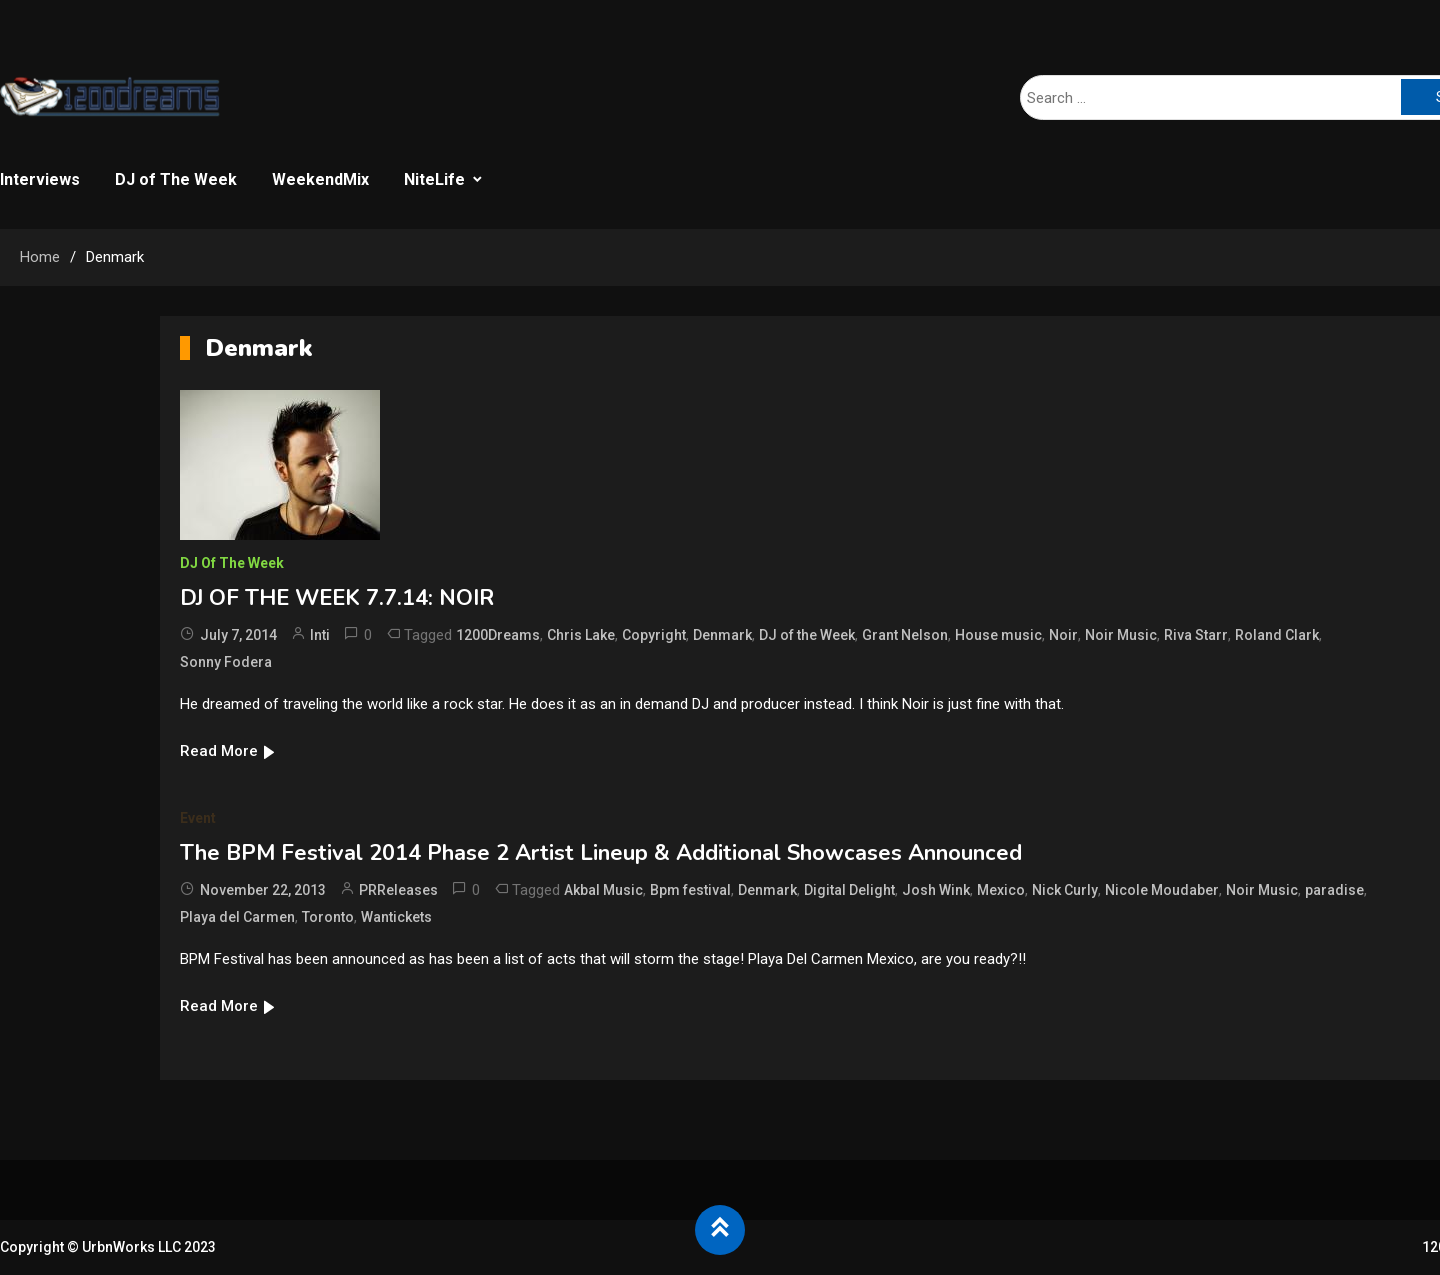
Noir (1063, 635)
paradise (1334, 890)
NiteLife (434, 179)
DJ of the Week (807, 635)
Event (198, 818)
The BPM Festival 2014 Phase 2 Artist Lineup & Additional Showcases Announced (601, 853)
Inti (320, 635)
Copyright (654, 635)
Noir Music (1121, 635)
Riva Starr (1196, 635)
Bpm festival (690, 890)
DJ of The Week (176, 179)
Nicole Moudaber (1162, 890)
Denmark (722, 635)
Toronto (328, 917)
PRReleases (398, 890)
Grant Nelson (905, 635)
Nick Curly (1065, 890)
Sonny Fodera (226, 662)
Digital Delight (849, 890)
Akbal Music (603, 890)
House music (998, 635)
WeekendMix (320, 179)
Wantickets (396, 917)
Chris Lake (581, 635)
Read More (228, 751)
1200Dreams (498, 635)
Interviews (40, 179)
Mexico (1001, 890)
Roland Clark (1277, 635)
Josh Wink (936, 890)
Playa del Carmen (237, 917)
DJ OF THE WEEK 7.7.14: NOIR (337, 598)
